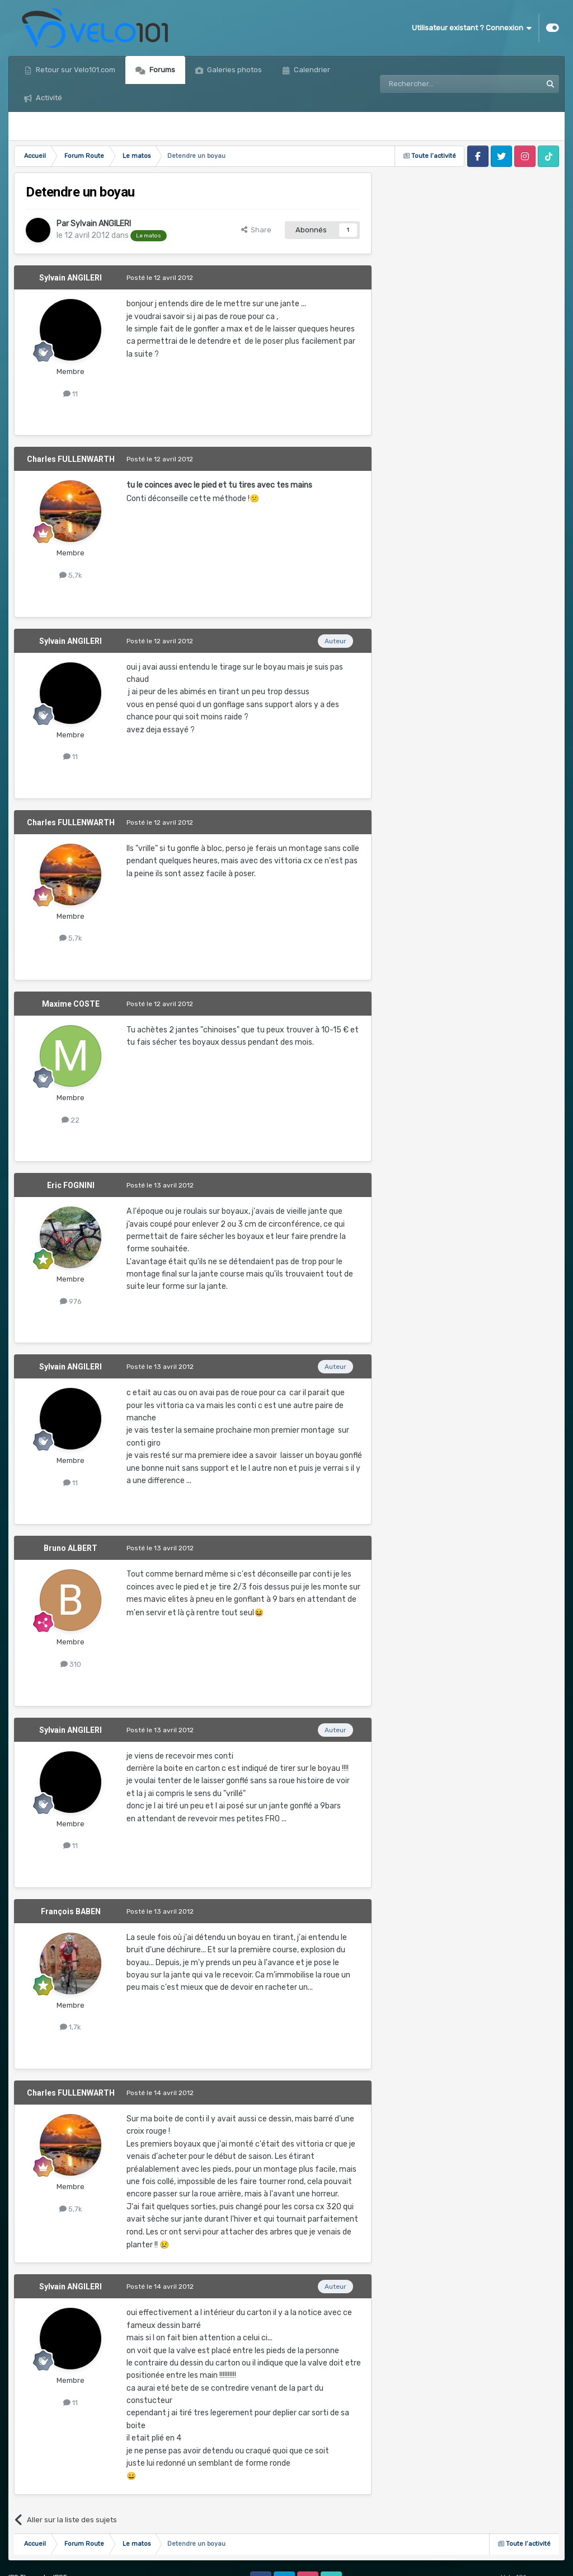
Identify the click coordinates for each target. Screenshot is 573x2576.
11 (70, 394)
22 (70, 1120)
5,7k (70, 575)
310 (70, 1664)
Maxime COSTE (71, 1003)
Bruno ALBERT (70, 1548)
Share (256, 230)
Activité (48, 97)
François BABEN (71, 1911)
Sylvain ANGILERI (101, 223)
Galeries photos (233, 70)
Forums (161, 70)
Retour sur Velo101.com (74, 70)
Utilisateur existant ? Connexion (472, 28)
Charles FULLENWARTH (71, 459)
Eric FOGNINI (71, 1185)
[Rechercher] (436, 84)
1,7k (70, 2027)
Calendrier (311, 70)
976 (71, 1301)
